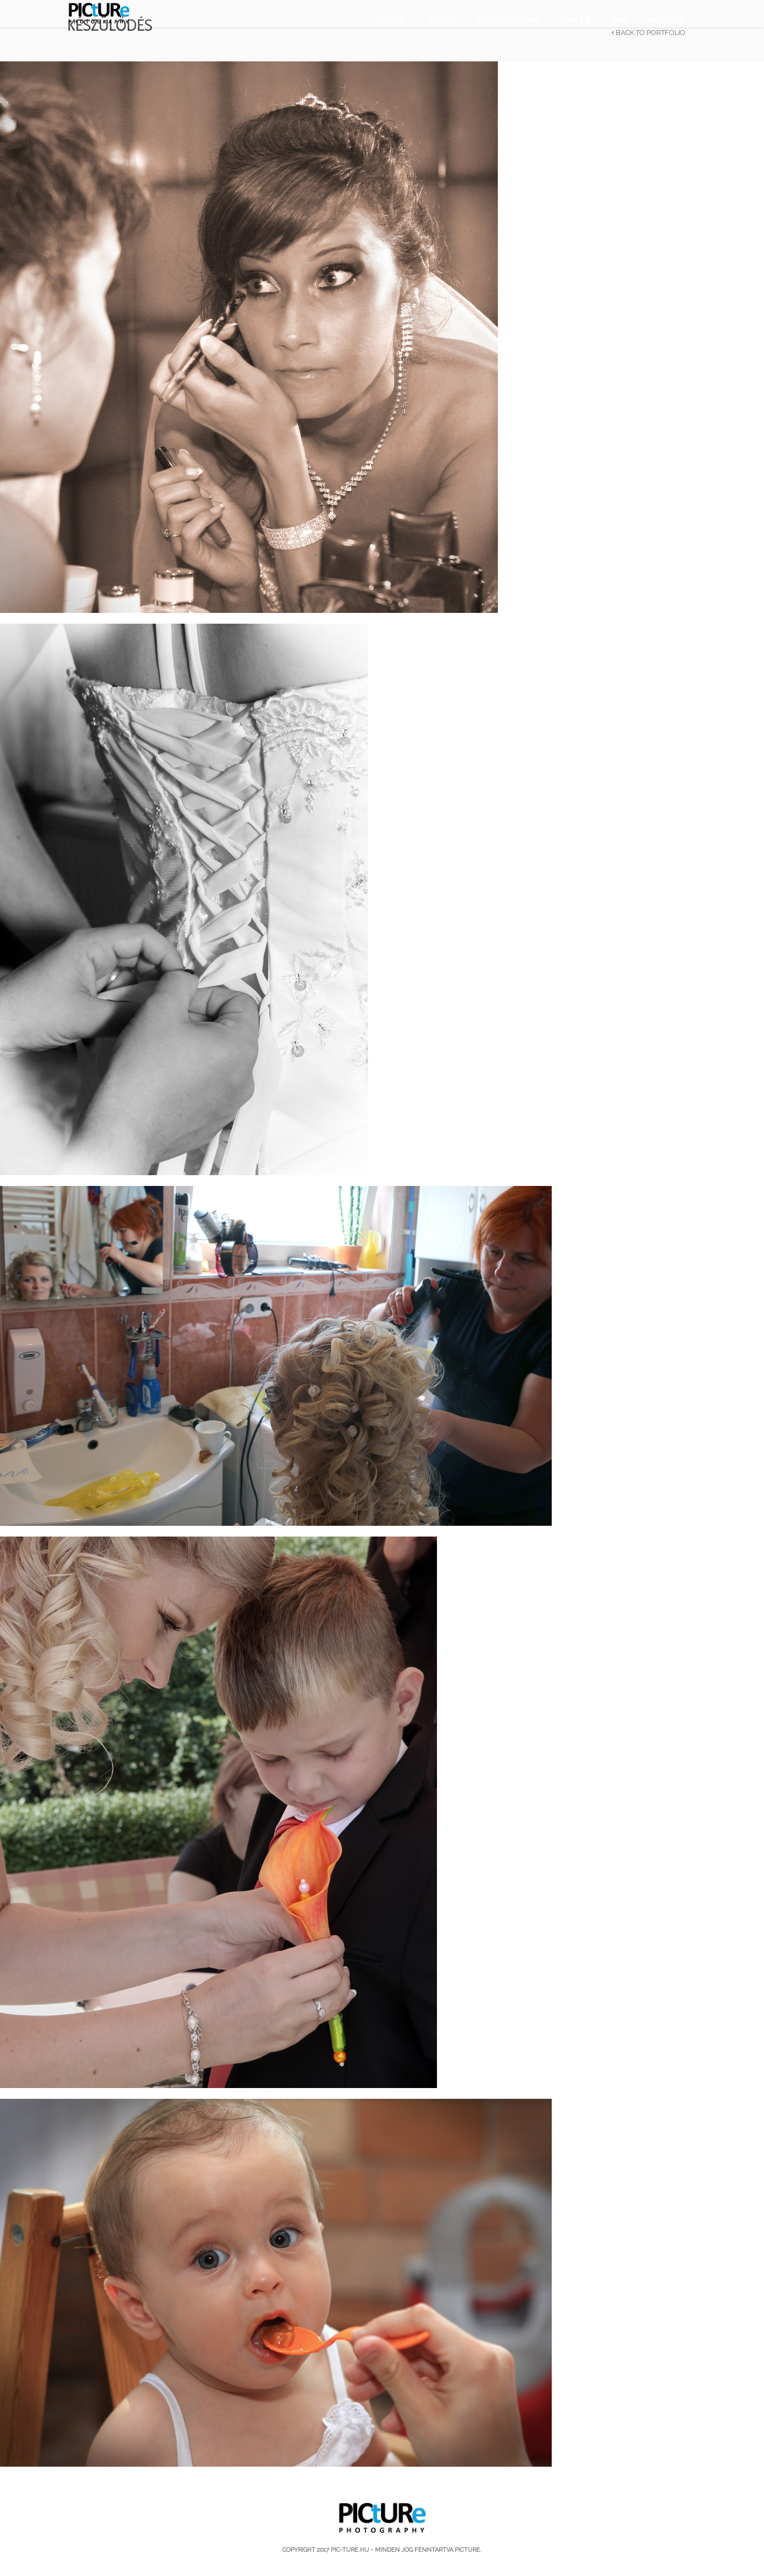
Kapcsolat (667, 20)
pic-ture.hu (350, 2549)
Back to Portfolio (648, 33)
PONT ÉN (574, 20)
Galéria (441, 20)
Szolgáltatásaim (507, 20)
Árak (618, 20)
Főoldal (390, 20)
